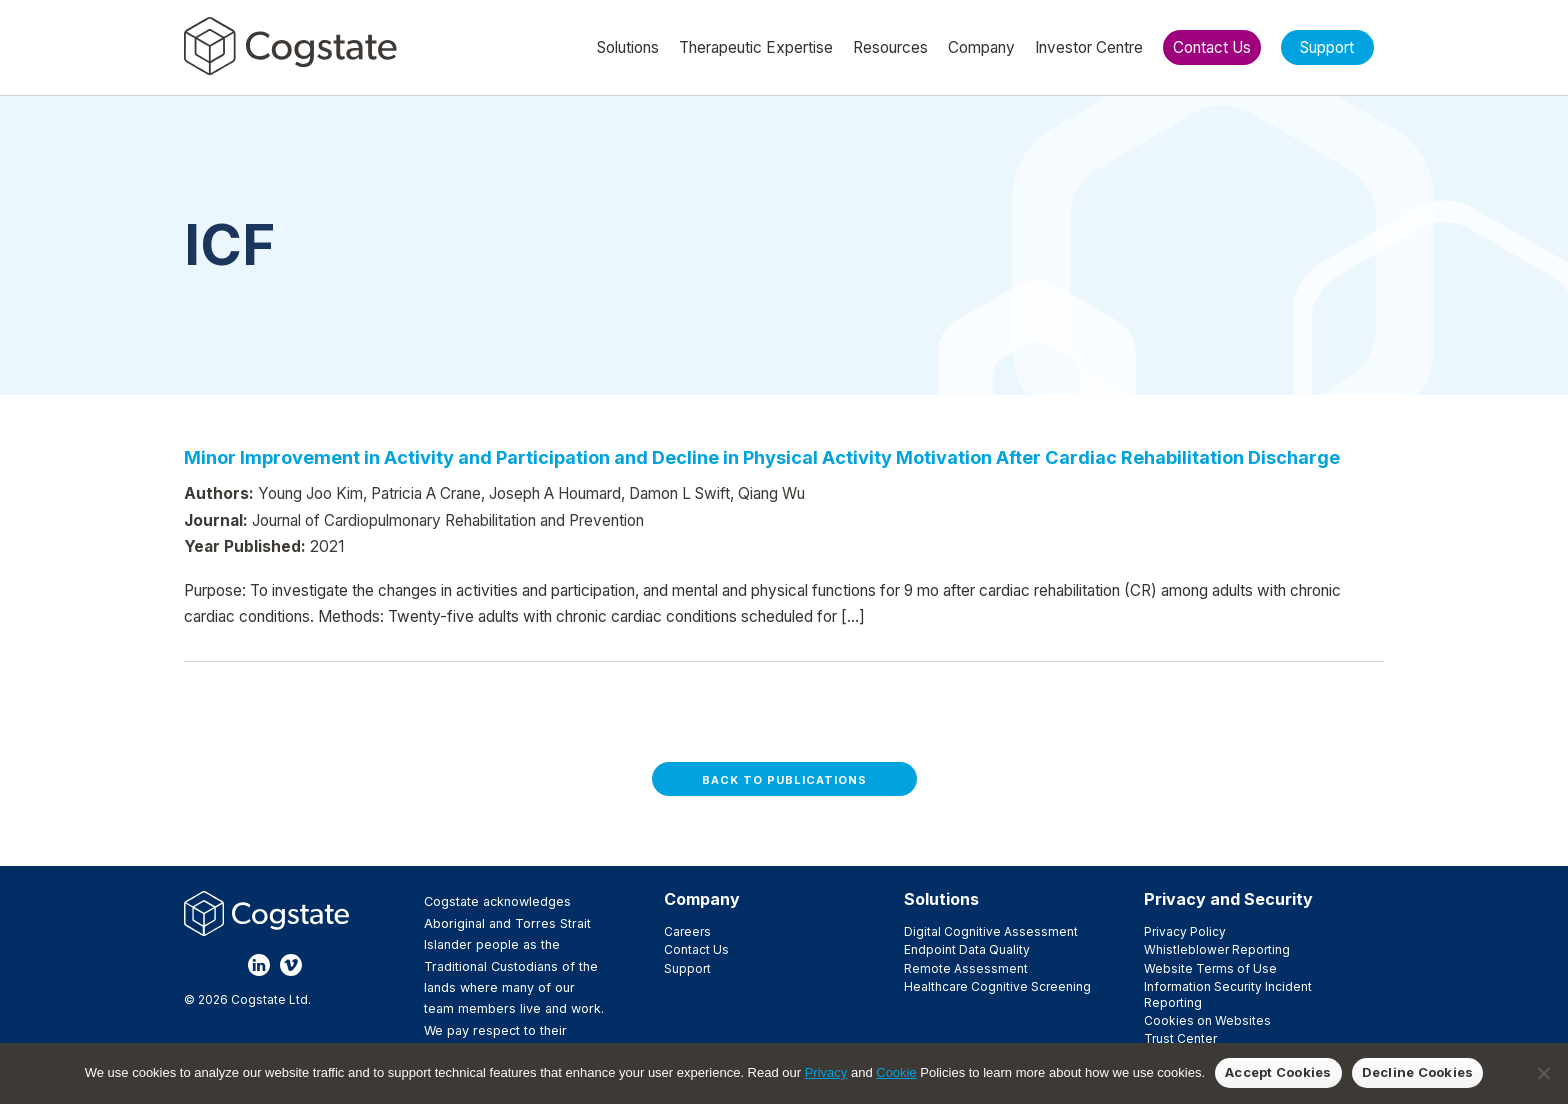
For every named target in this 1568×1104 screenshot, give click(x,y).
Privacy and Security (1228, 899)
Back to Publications (784, 780)
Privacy (826, 1072)
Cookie (896, 1072)
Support (687, 968)
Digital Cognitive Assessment (991, 931)
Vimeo (291, 965)
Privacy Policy (1185, 931)
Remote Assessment (966, 968)
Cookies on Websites (1207, 1020)
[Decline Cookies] (1543, 1073)
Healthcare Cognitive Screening (997, 986)
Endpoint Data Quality (967, 949)
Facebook (195, 965)
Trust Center (1180, 1038)
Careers (687, 931)
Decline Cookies (1418, 1072)
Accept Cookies (1278, 1072)
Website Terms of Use (1210, 968)
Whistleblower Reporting (1217, 949)
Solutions (941, 899)
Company (702, 899)
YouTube (323, 965)
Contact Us (696, 949)
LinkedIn (259, 965)
